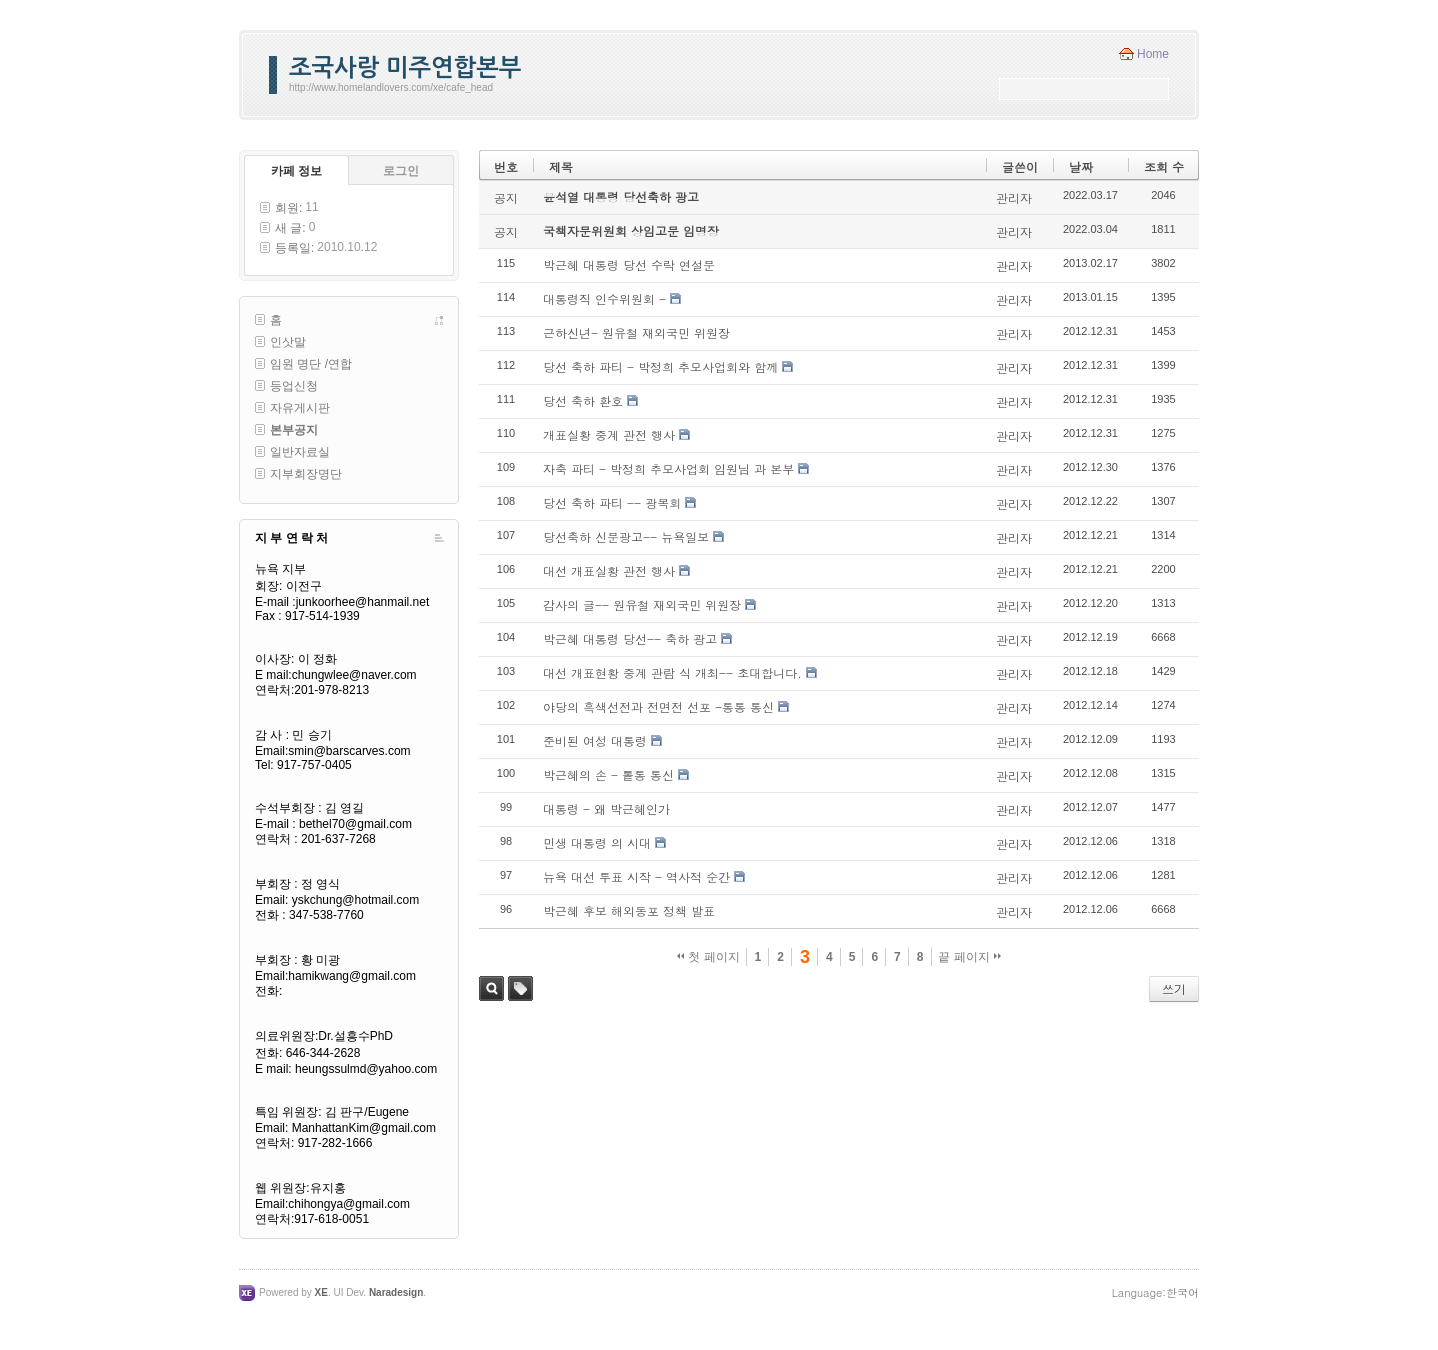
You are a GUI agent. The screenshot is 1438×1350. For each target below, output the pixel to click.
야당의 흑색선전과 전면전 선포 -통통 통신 (658, 706)
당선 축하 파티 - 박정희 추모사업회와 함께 (660, 366)
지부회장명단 (306, 474)
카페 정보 (296, 171)
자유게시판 (300, 408)
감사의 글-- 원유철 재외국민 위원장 (642, 604)
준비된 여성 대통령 (595, 740)
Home (1153, 54)
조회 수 (1164, 166)
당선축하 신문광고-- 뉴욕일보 (626, 536)
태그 (520, 988)
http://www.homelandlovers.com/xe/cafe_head (391, 87)
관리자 (1014, 197)
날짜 (1081, 166)
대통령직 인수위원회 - (604, 298)
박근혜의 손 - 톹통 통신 (608, 774)
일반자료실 (300, 452)
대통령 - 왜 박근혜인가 (606, 808)
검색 (491, 988)
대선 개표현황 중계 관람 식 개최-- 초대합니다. (672, 672)
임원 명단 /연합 (311, 364)
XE (321, 1292)
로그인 (401, 171)
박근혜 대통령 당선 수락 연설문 (629, 264)
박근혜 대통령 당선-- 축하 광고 (630, 638)
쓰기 (1174, 988)
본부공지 (294, 430)
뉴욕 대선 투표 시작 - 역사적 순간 (636, 876)
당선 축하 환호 (583, 400)
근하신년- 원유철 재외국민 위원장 (636, 332)
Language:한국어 (1155, 1292)
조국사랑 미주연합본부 (405, 68)
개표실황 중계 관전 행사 (609, 434)
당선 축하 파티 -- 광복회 (612, 502)
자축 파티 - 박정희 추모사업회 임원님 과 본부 (668, 468)
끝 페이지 (969, 957)
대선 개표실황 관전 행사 (609, 570)
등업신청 (294, 386)
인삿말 (288, 342)
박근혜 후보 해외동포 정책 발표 (629, 910)
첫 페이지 (708, 957)
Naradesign (396, 1292)
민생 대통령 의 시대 (597, 842)
